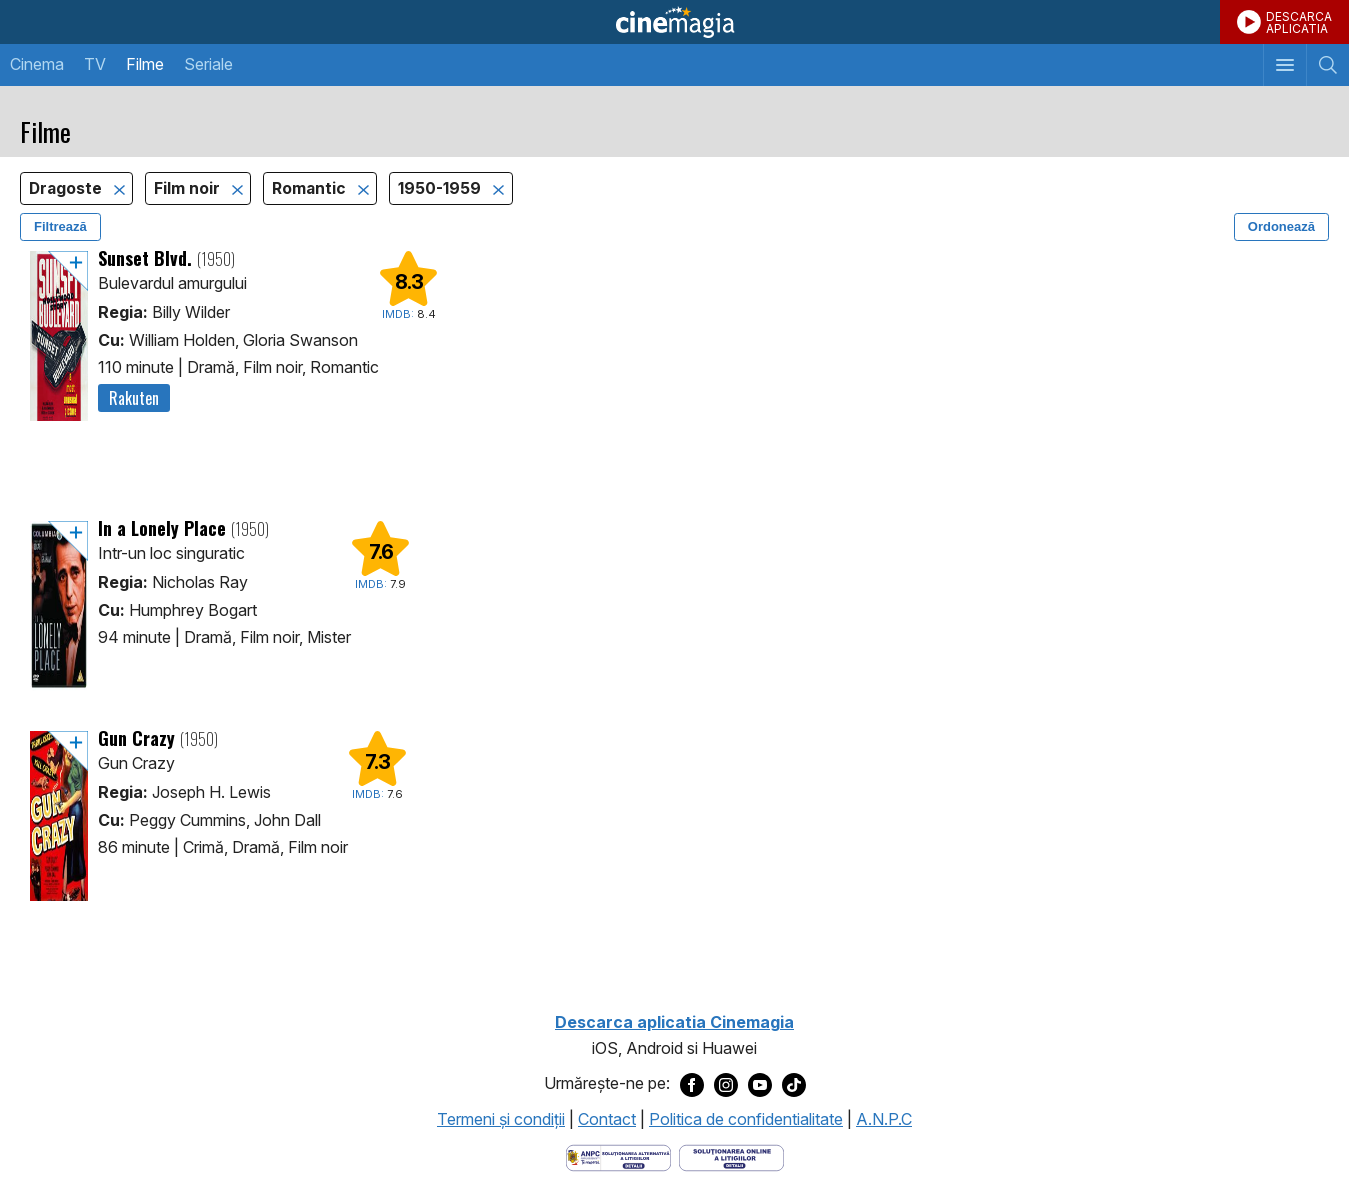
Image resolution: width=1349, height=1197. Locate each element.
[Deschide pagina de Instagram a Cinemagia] (726, 1084)
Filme (145, 64)
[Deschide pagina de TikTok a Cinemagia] (794, 1084)
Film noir (189, 188)
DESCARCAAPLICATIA (1299, 22)
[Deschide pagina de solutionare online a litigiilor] (731, 1156)
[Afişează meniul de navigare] (1284, 65)
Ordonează (1281, 226)
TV (95, 64)
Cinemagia (674, 22)
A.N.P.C (884, 1119)
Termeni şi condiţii (501, 1119)
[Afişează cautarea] (1327, 65)
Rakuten (134, 398)
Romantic (311, 188)
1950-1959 (441, 188)
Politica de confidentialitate (746, 1119)
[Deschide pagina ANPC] (618, 1156)
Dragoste (67, 188)
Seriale (208, 64)
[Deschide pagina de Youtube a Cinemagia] (760, 1084)
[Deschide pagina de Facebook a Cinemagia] (692, 1084)
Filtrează (60, 226)
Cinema (37, 64)
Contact (607, 1119)
